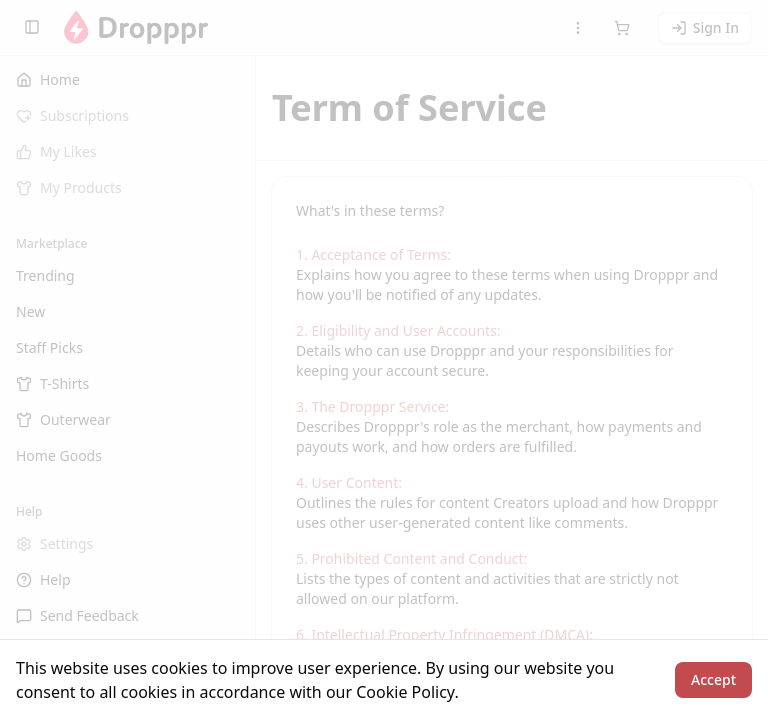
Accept (713, 679)
